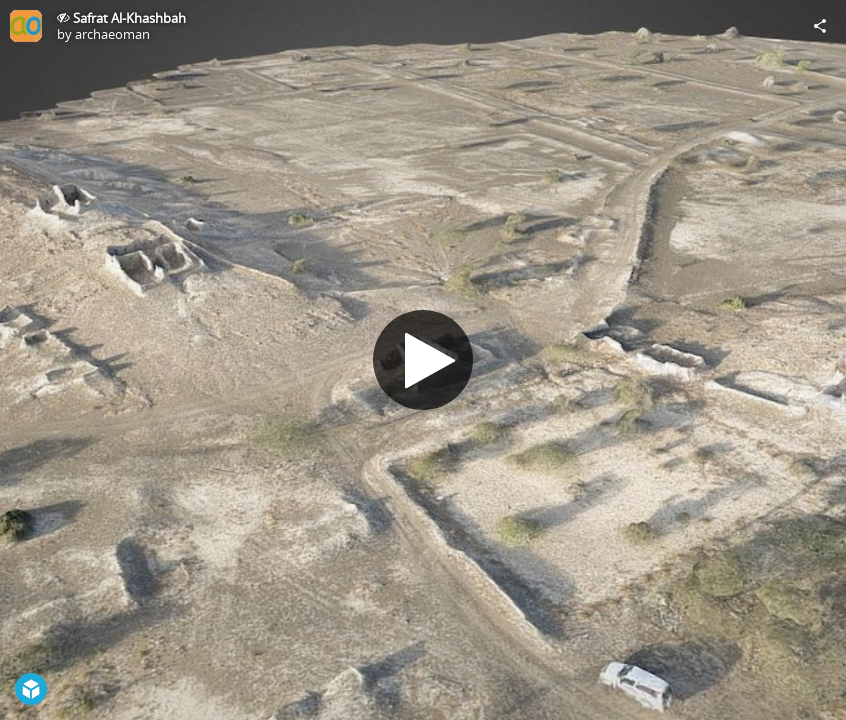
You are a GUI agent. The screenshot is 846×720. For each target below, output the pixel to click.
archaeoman (112, 34)
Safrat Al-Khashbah (129, 18)
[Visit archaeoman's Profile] (26, 26)
